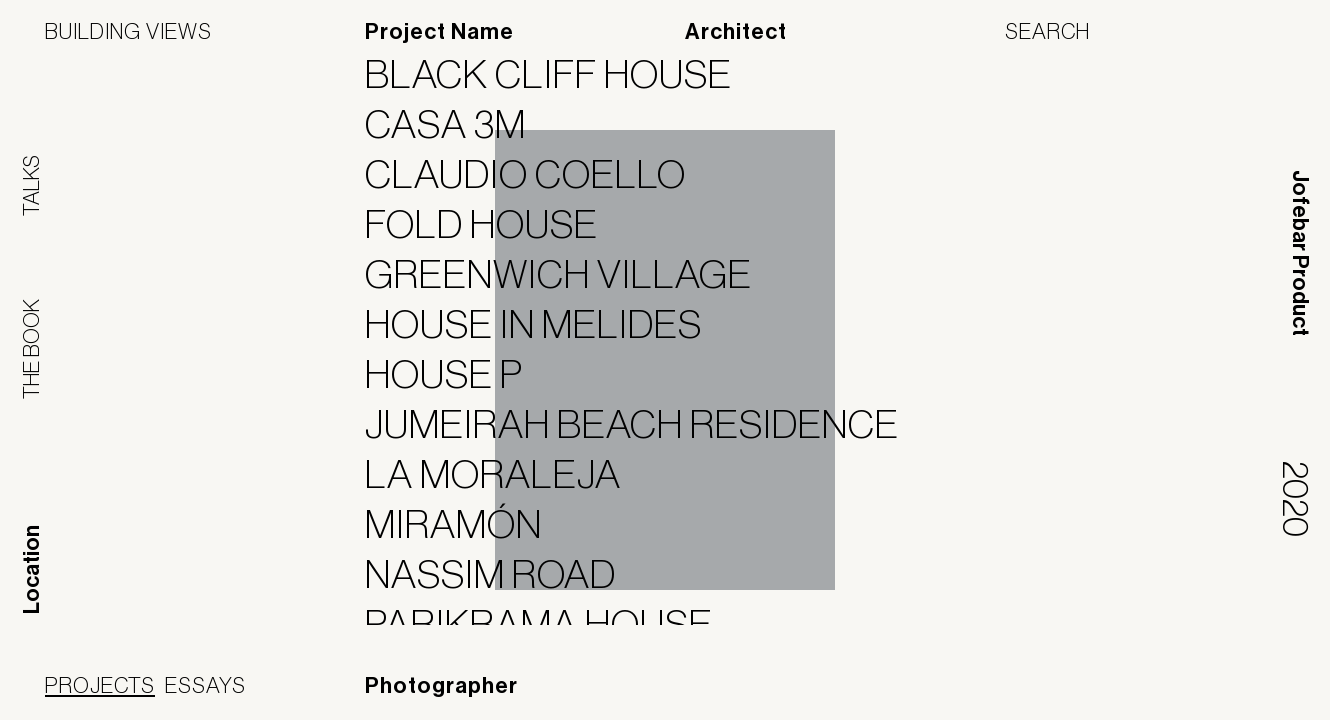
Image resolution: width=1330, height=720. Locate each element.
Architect (736, 32)
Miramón (466, 524)
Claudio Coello (538, 174)
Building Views (128, 31)
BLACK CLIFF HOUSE (561, 74)
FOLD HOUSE (494, 224)
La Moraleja (505, 474)
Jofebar (1232, 687)
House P (456, 374)
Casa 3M (458, 124)
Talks (31, 185)
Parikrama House (551, 624)
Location (32, 569)
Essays (205, 685)
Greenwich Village (571, 274)
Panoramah (1104, 694)
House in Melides (546, 324)
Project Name (439, 32)
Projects (100, 685)
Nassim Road (503, 574)
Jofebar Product (1300, 253)
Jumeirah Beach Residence (644, 424)
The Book (31, 349)
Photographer (441, 686)
